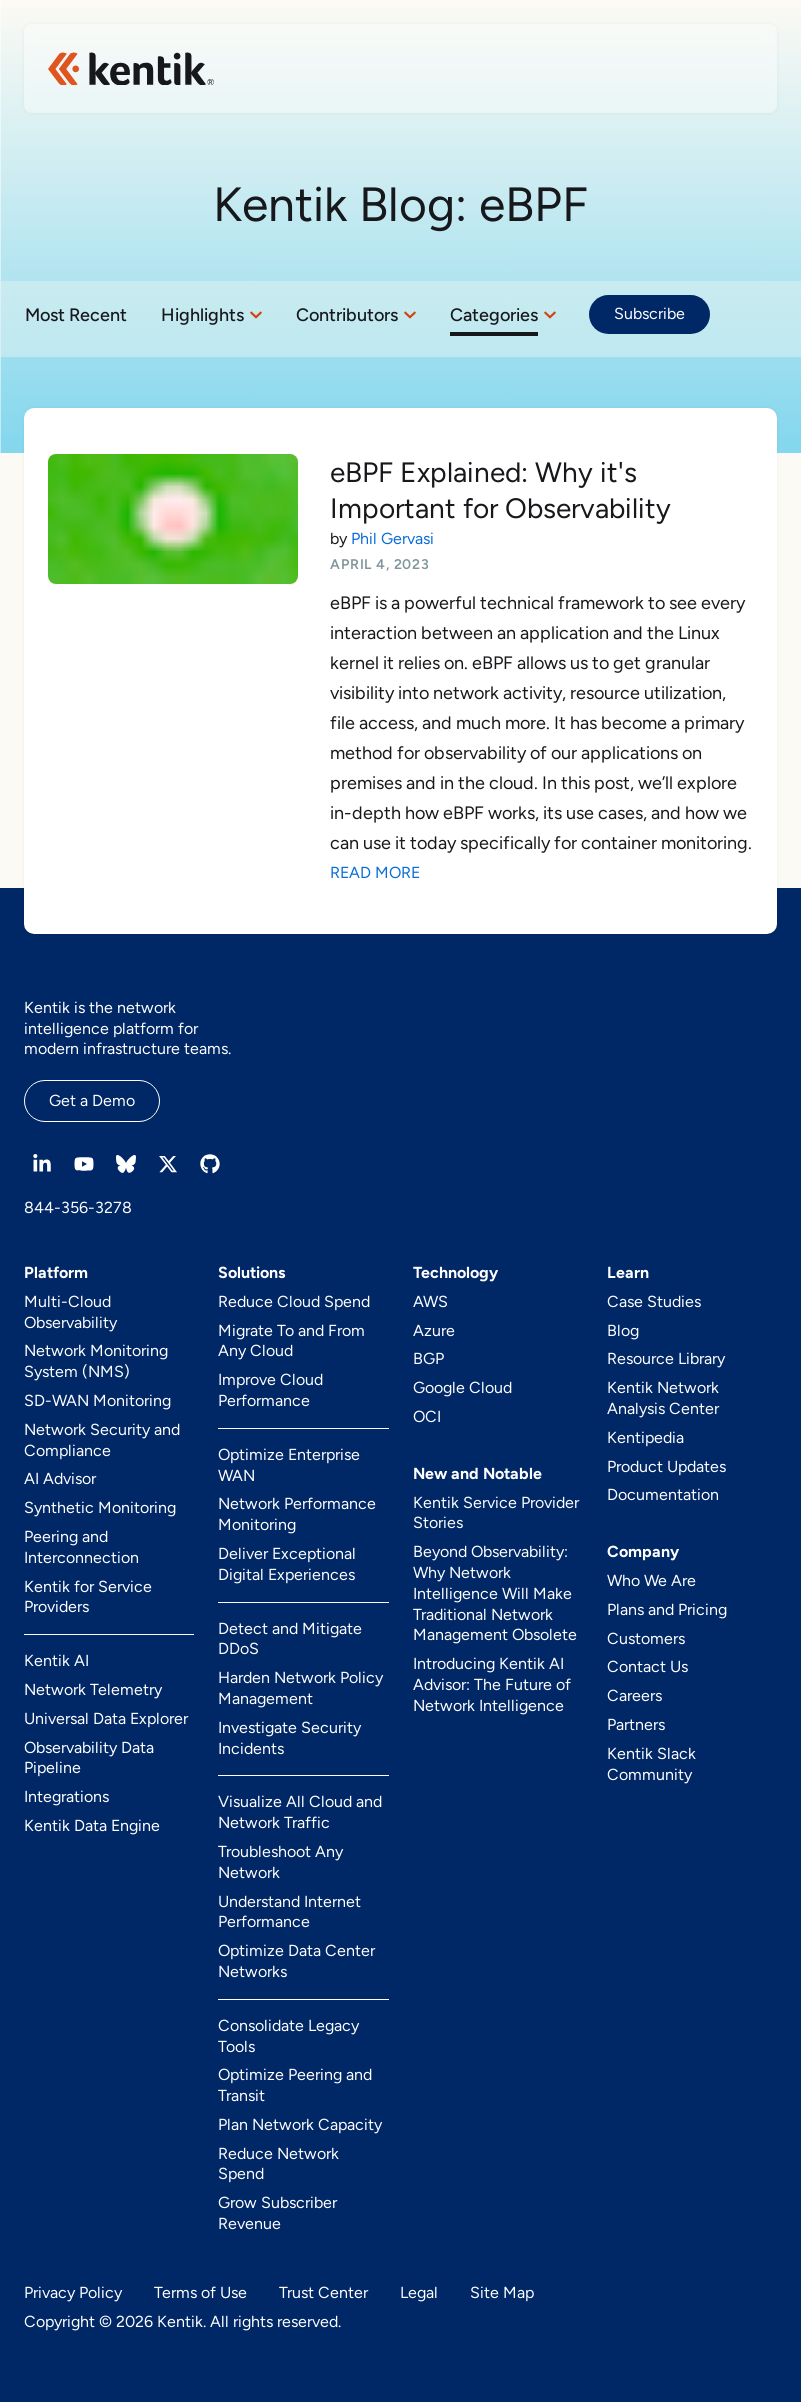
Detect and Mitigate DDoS (290, 1639)
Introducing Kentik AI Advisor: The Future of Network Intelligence (492, 1684)
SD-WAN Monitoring (97, 1400)
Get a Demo (92, 1100)
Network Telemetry (93, 1689)
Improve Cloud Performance (270, 1390)
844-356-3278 (78, 1207)
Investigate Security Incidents (289, 1738)
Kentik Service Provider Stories (496, 1513)
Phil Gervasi (392, 538)
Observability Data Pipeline (89, 1758)
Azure (434, 1330)
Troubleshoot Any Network (280, 1862)
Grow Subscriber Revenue (277, 2213)
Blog (623, 1330)
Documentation (663, 1494)
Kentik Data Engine (92, 1825)
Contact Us (647, 1666)
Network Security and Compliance (102, 1440)
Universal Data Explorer (106, 1718)
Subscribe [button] (649, 313)
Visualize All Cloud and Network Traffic (300, 1812)
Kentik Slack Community (651, 1764)
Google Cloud (462, 1387)
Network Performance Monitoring (297, 1514)
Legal (419, 2292)
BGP (428, 1358)
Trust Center (323, 2292)
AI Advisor (60, 1478)
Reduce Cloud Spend (294, 1301)
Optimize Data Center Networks (296, 1961)
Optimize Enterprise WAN (289, 1465)
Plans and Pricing (667, 1609)
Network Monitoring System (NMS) (96, 1361)
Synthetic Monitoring (100, 1507)
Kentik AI (56, 1660)
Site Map (502, 2292)
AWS (430, 1301)
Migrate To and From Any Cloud (291, 1341)
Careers (634, 1695)
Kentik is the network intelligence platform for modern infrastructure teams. (127, 1028)
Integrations (66, 1796)
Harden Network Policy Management (300, 1688)
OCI (427, 1416)
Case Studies (654, 1301)
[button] (211, 315)
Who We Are (651, 1580)
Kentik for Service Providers (88, 1597)
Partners (636, 1724)
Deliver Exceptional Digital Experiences (287, 1564)
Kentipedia (645, 1437)
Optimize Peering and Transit (295, 2085)
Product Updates (666, 1466)
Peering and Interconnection (81, 1547)
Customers (646, 1638)
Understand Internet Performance (289, 1912)
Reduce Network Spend (278, 2164)
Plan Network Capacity (300, 2124)
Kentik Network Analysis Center (663, 1398)
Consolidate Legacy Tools (288, 2036)
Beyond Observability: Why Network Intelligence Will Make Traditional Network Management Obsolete (495, 1593)
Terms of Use (200, 2292)
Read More (375, 872)
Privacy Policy (73, 2292)
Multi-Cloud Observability (70, 1312)
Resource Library (666, 1358)
